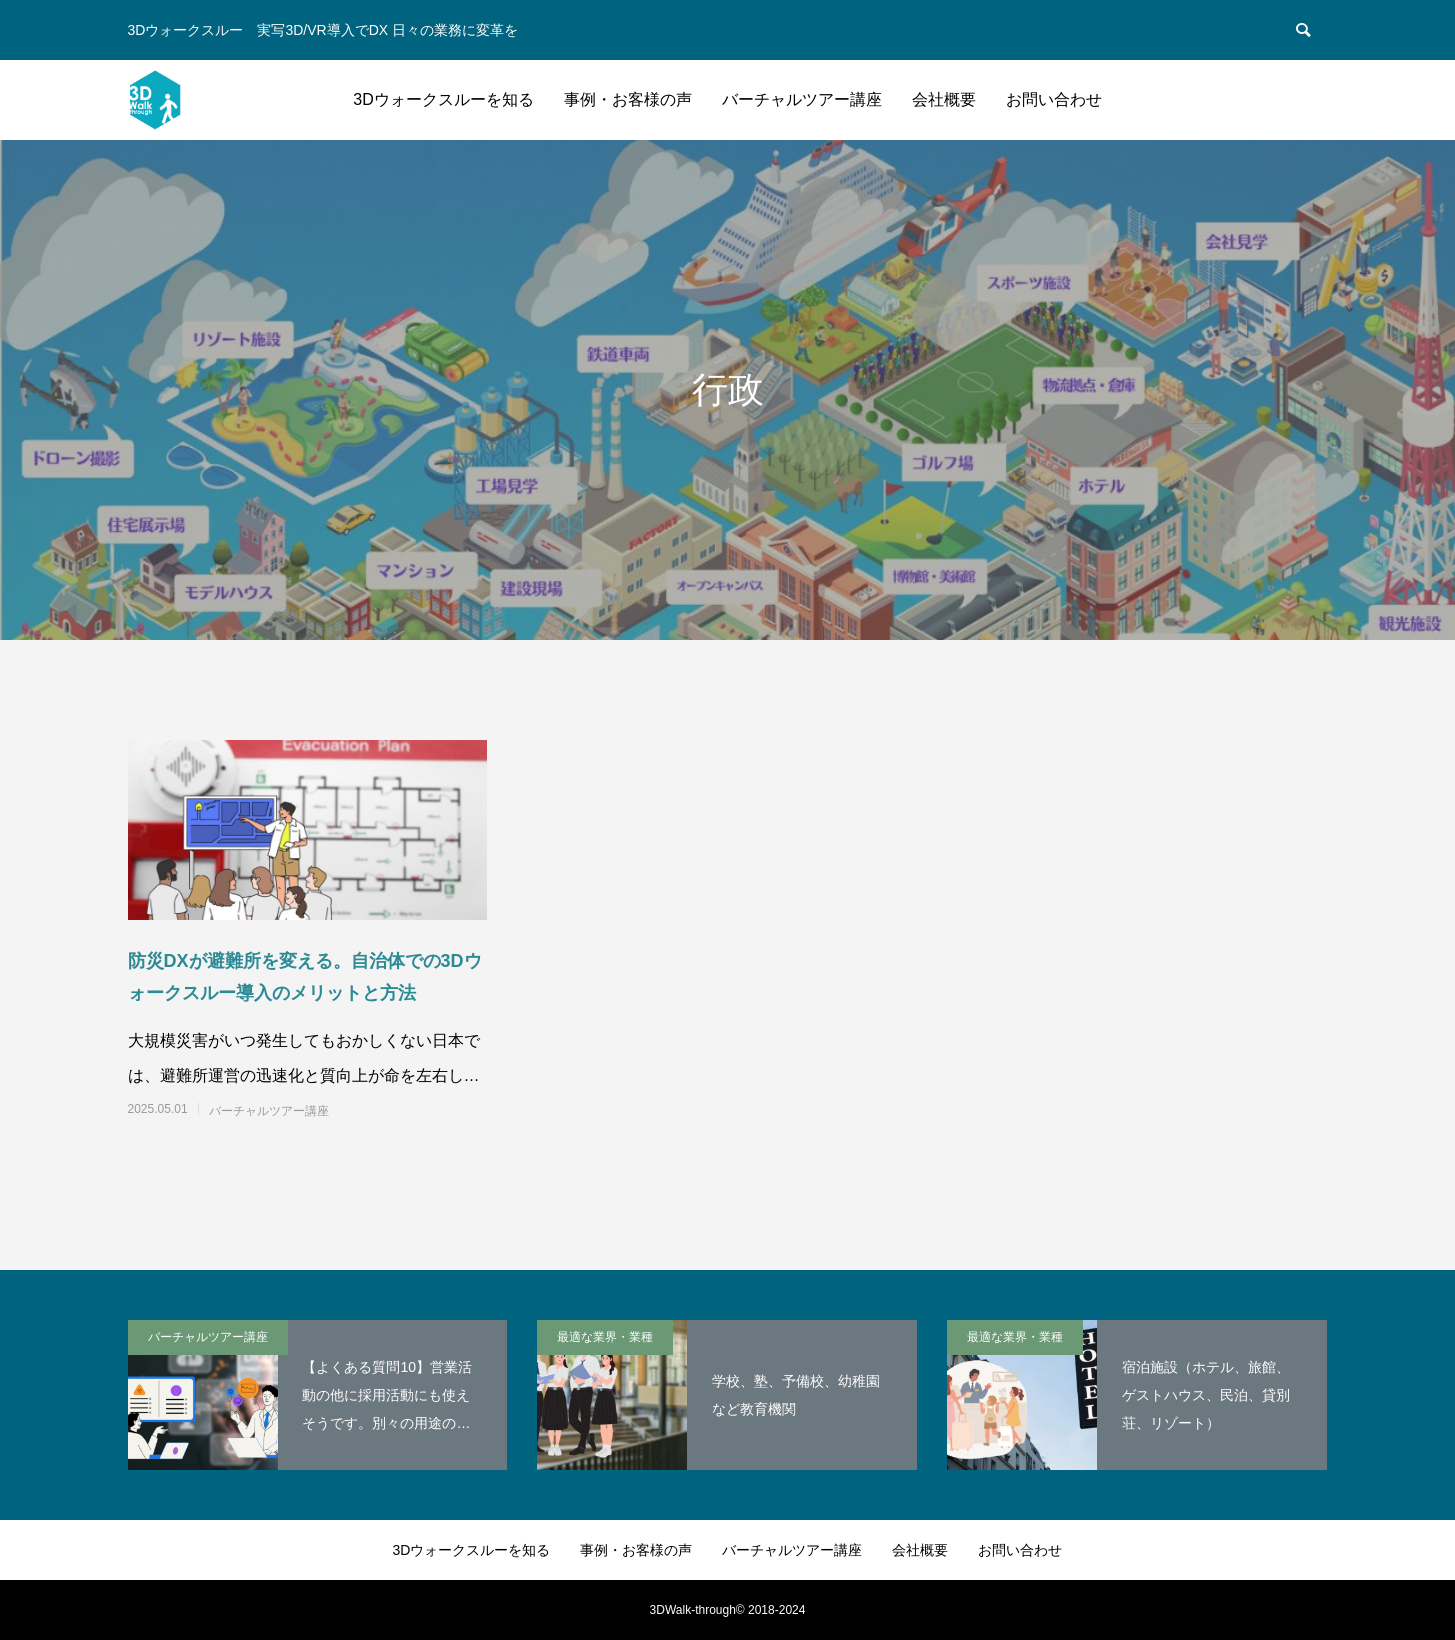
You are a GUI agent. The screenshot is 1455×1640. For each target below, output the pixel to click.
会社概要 (944, 99)
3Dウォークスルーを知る (443, 99)
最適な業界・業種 (605, 1337)
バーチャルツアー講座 (802, 99)
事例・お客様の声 (628, 99)
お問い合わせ (1054, 99)
